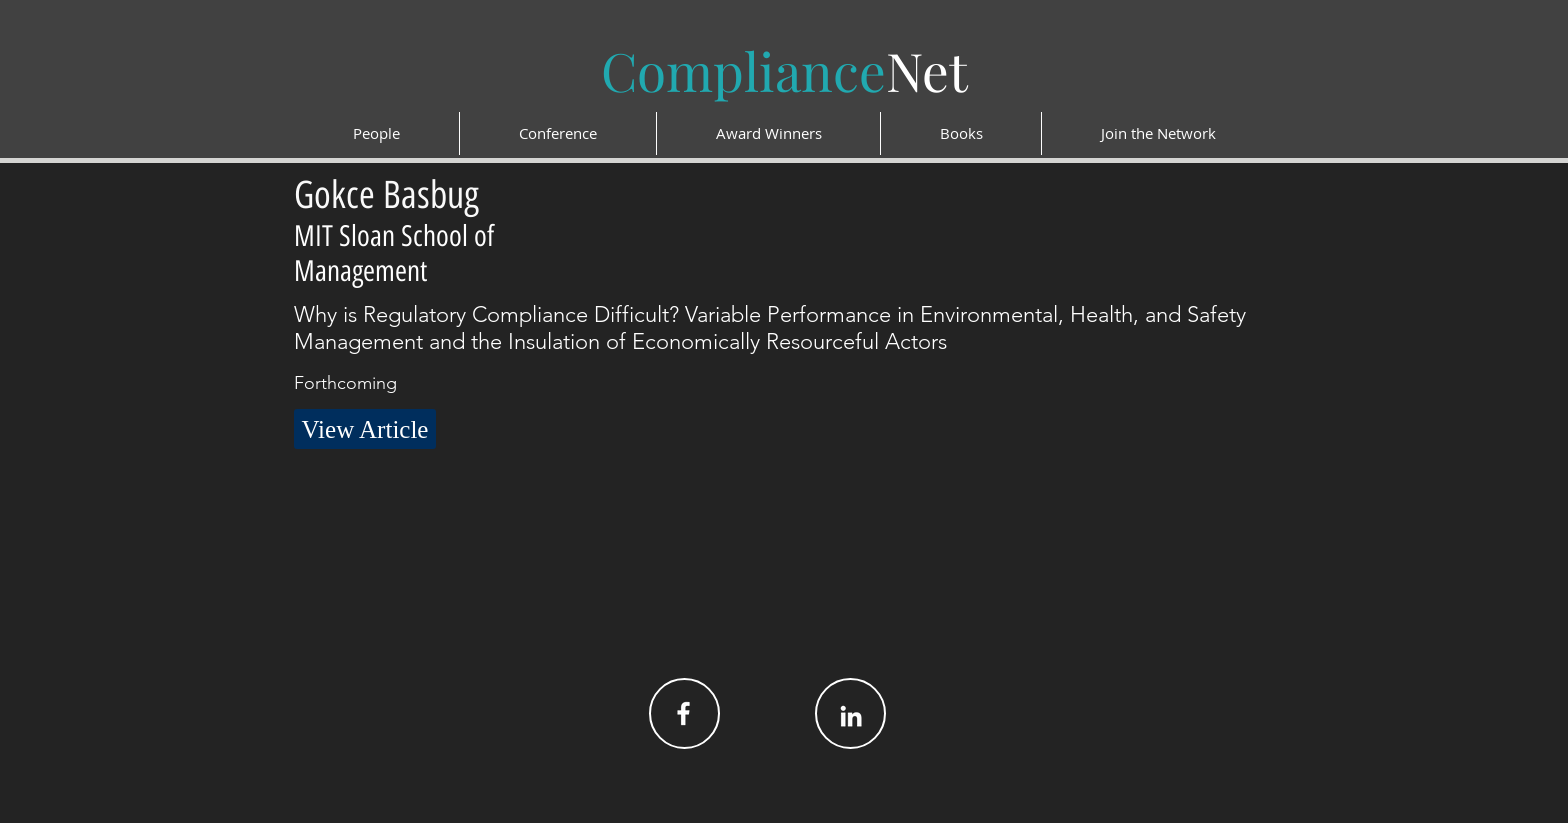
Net (784, 70)
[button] (365, 429)
